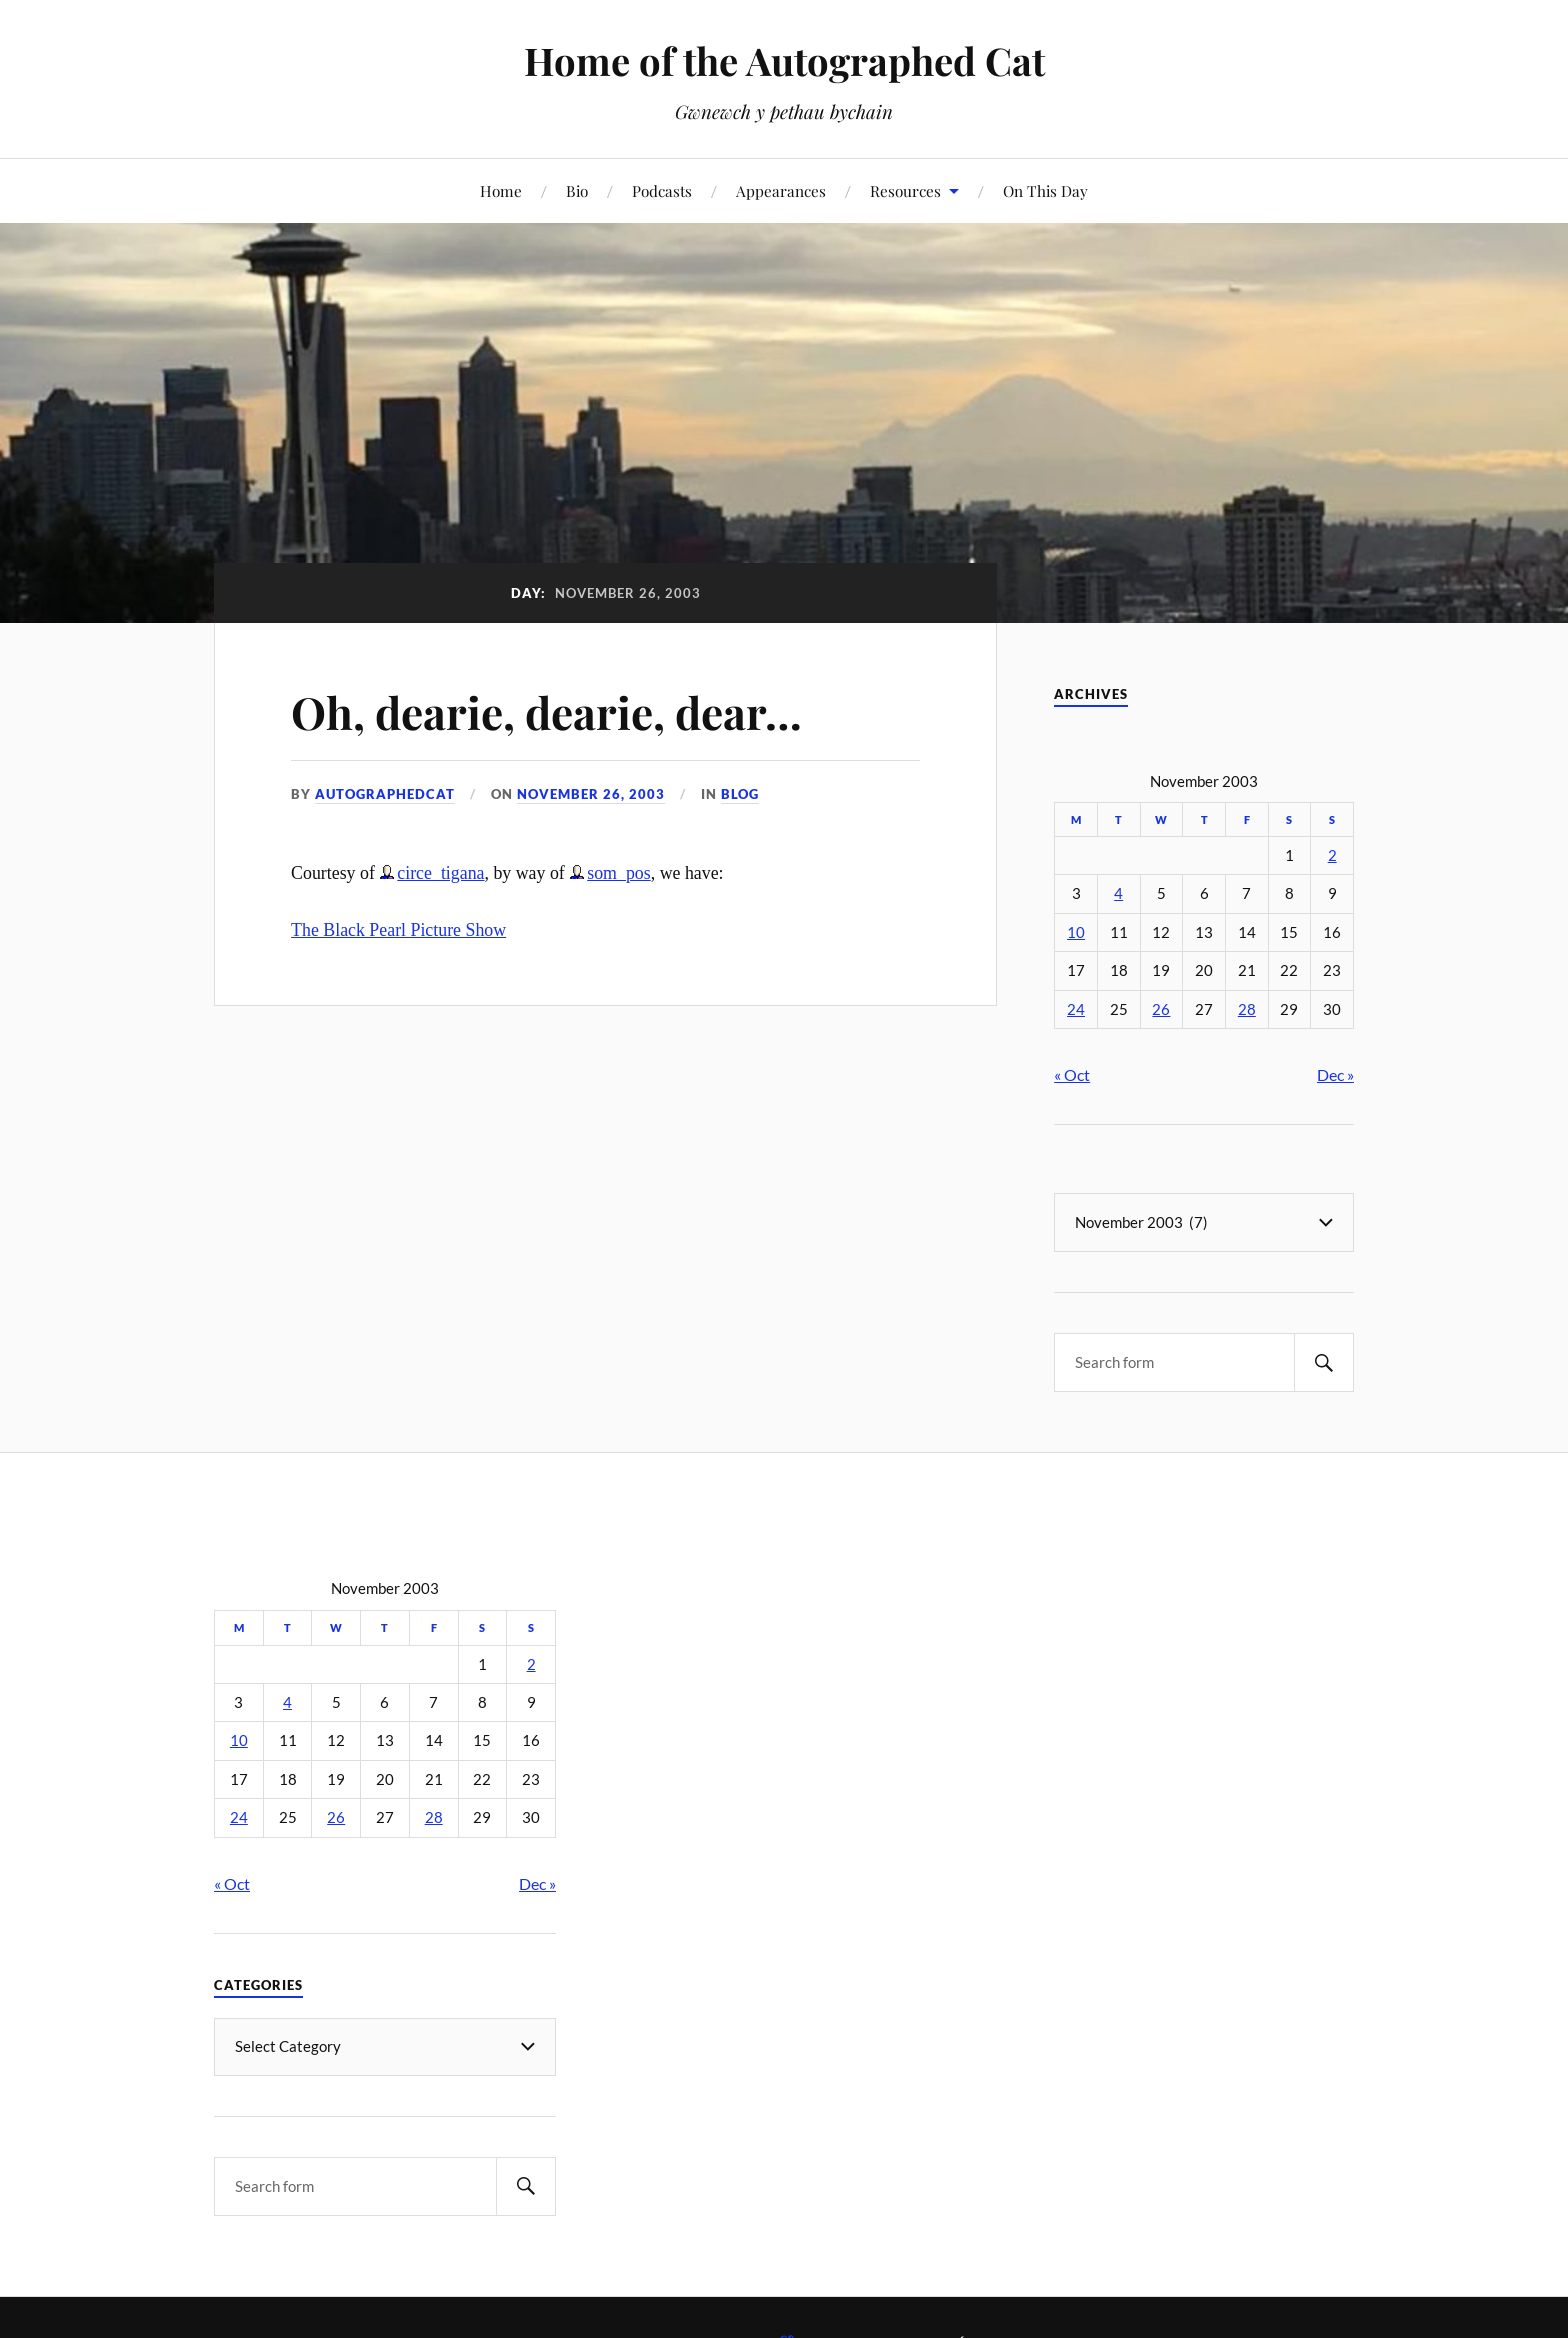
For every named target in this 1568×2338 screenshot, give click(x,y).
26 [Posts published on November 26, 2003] (1161, 1009)
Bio (577, 190)
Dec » (1335, 1074)
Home (501, 190)
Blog (740, 794)
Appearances (781, 190)
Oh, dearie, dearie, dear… (546, 711)
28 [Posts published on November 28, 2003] (1247, 1009)
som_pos (618, 873)
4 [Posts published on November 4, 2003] (1118, 893)
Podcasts (662, 190)
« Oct (1072, 1074)
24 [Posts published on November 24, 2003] (1076, 1009)
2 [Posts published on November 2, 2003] (1332, 855)
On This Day (1045, 190)
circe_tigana (440, 873)
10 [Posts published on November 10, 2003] (1076, 932)
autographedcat (385, 794)
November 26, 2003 (591, 794)
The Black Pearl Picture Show (398, 930)
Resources (905, 190)
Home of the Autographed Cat (784, 60)
